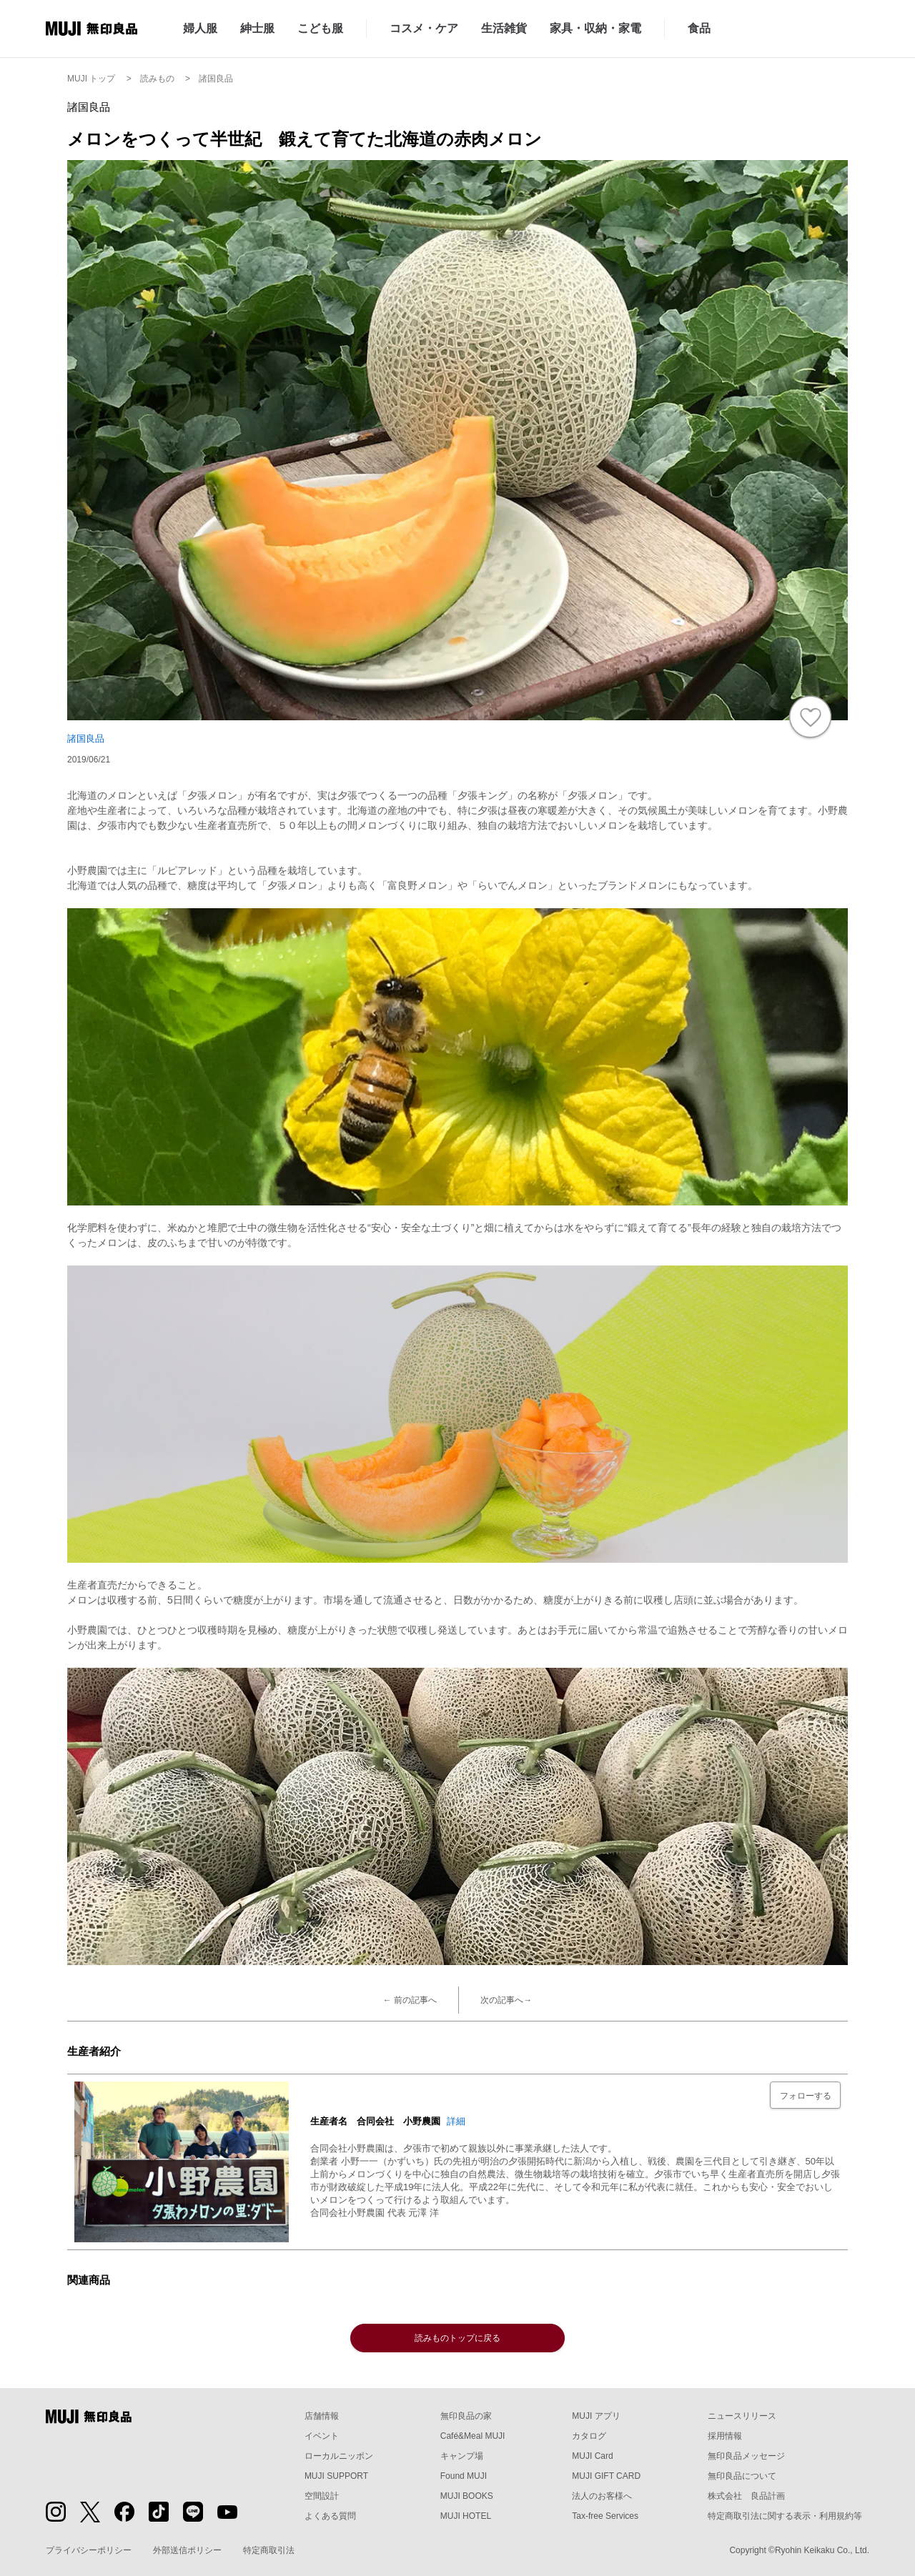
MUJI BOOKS (466, 2496)
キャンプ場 (461, 2456)
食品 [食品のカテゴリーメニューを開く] (699, 28)
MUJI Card (592, 2456)
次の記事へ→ (506, 2000)
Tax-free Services (605, 2516)
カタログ (589, 2436)
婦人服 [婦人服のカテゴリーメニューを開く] (200, 28)
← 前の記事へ (410, 2000)
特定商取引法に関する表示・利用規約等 (785, 2516)
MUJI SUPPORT (336, 2476)
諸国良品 (85, 738)
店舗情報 (322, 2416)
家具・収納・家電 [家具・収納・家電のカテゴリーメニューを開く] (595, 28)
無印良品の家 (466, 2416)
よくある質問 (330, 2516)
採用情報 (725, 2436)
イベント (322, 2436)
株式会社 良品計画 (746, 2496)
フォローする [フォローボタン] (805, 2096)
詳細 (456, 2121)
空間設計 (322, 2496)
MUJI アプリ (596, 2416)
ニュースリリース (742, 2416)
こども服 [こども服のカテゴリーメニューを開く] (320, 28)
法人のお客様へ (602, 2496)
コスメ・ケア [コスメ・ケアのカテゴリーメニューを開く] (424, 28)
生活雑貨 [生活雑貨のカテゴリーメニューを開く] (504, 28)
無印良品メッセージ (746, 2456)
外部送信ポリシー (187, 2550)
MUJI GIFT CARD (606, 2476)
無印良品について (742, 2476)
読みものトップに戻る (457, 2338)
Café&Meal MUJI (472, 2436)
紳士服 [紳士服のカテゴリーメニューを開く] (257, 28)
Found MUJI (463, 2476)
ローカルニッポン (339, 2456)
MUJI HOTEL (465, 2516)
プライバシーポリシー (89, 2550)
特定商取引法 (269, 2550)
